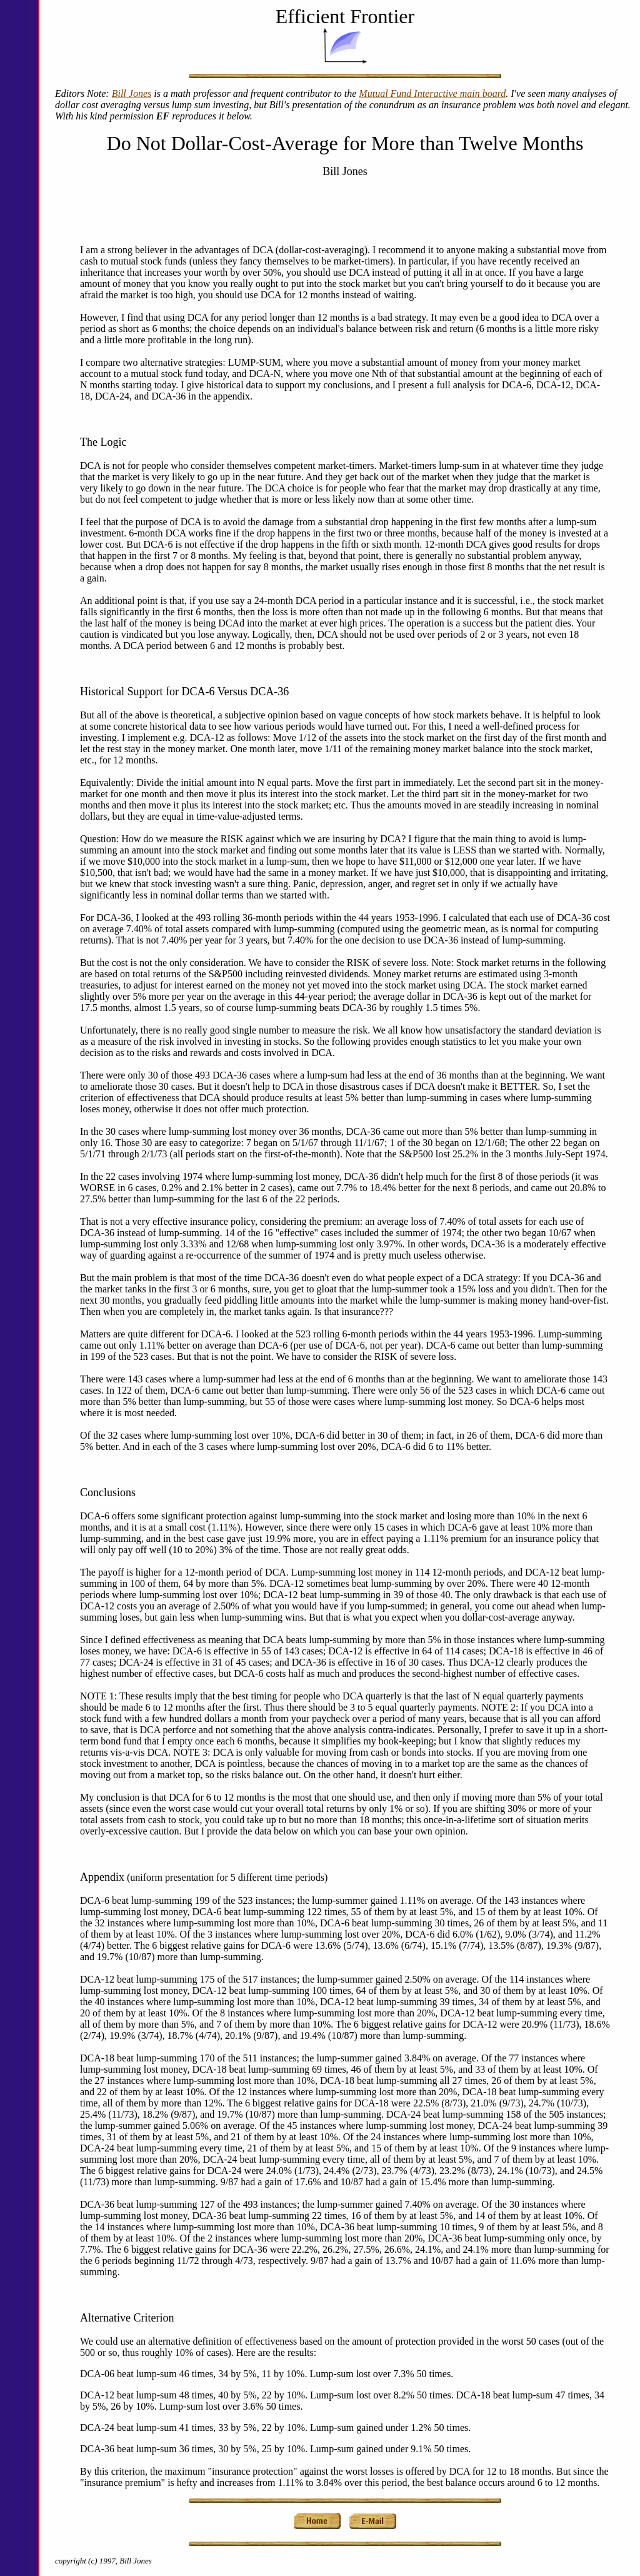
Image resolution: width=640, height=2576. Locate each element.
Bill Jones (132, 93)
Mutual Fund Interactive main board (432, 93)
